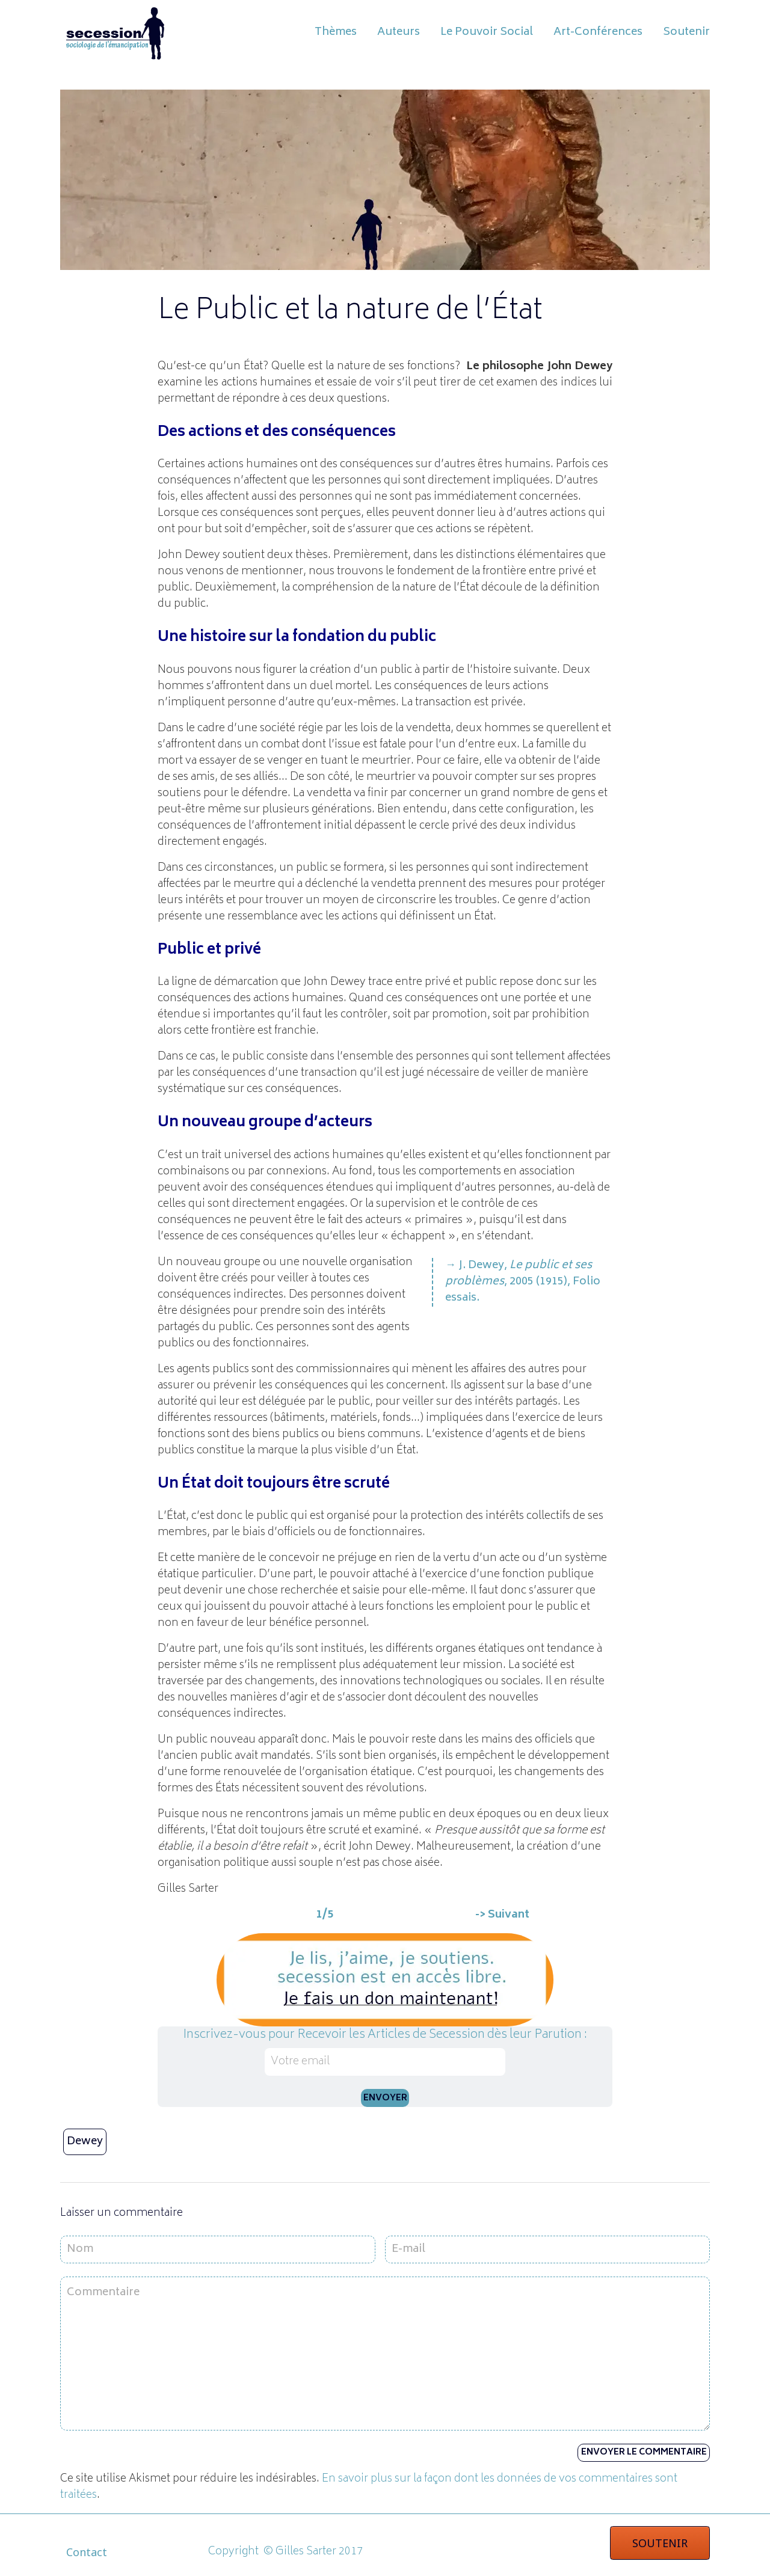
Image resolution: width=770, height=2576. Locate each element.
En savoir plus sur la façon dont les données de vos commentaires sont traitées (368, 2487)
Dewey (85, 2141)
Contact (86, 2552)
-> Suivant (502, 1915)
